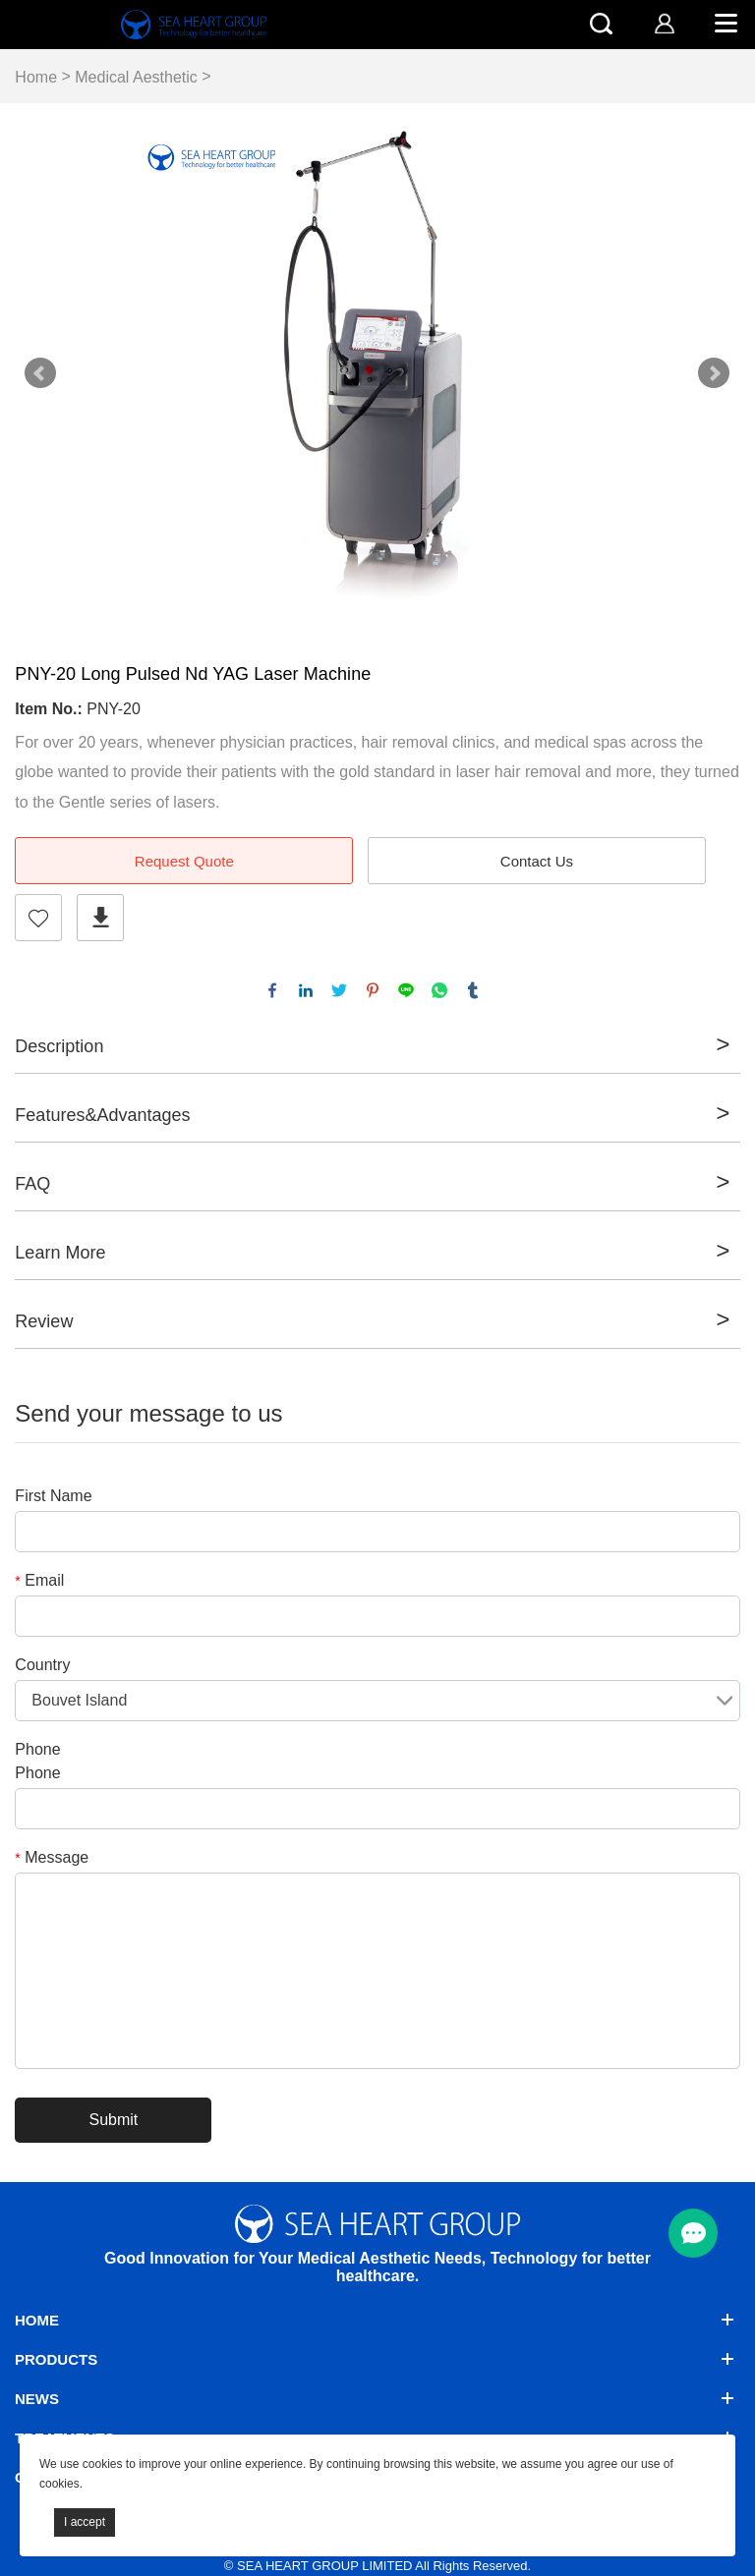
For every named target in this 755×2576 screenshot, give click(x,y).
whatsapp (439, 990)
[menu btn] (693, 2233)
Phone (37, 1749)
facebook (272, 990)
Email (39, 1580)
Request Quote (184, 861)
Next (713, 373)
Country (42, 1664)
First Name (53, 1495)
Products (56, 2359)
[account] (664, 23)
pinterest (372, 990)
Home (36, 77)
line (406, 990)
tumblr (473, 990)
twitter (339, 990)
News (37, 2398)
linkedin (306, 990)
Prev (40, 373)
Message (51, 1857)
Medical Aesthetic (136, 77)
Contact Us (536, 861)
